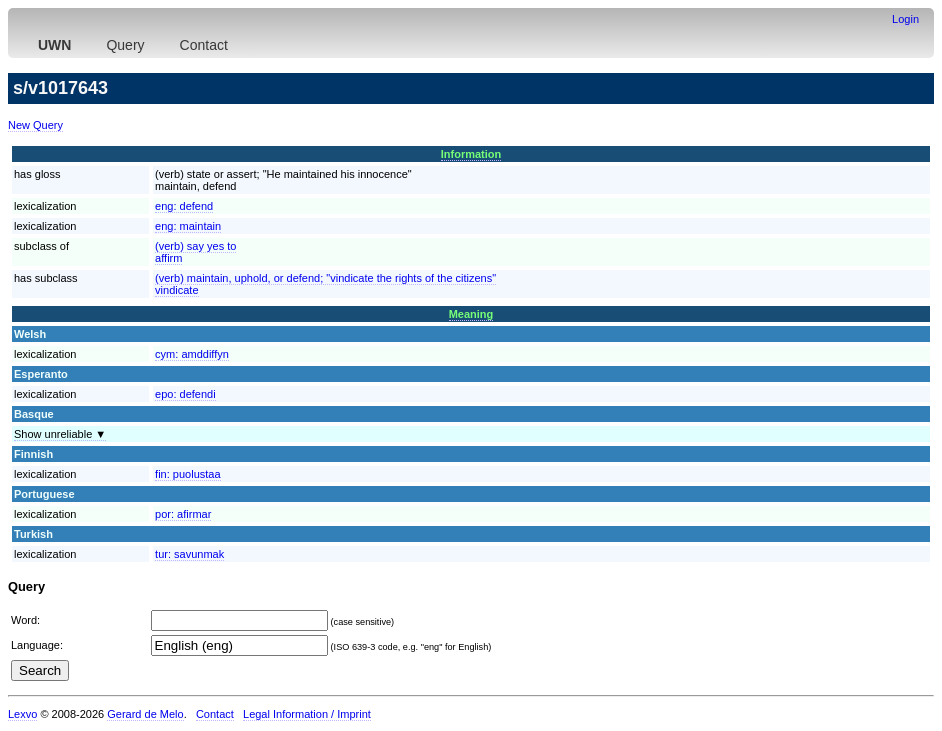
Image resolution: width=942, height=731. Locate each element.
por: (183, 514)
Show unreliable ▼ (60, 434)
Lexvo (22, 714)
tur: (189, 554)
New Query (35, 125)
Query (125, 45)
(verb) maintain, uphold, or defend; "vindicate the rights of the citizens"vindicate (325, 284)
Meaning (471, 314)
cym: (192, 354)
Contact (204, 45)
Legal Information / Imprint (307, 714)
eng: (184, 206)
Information (471, 154)
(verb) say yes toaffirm (195, 252)
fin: (187, 474)
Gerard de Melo (145, 714)
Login (905, 19)
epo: (185, 394)
